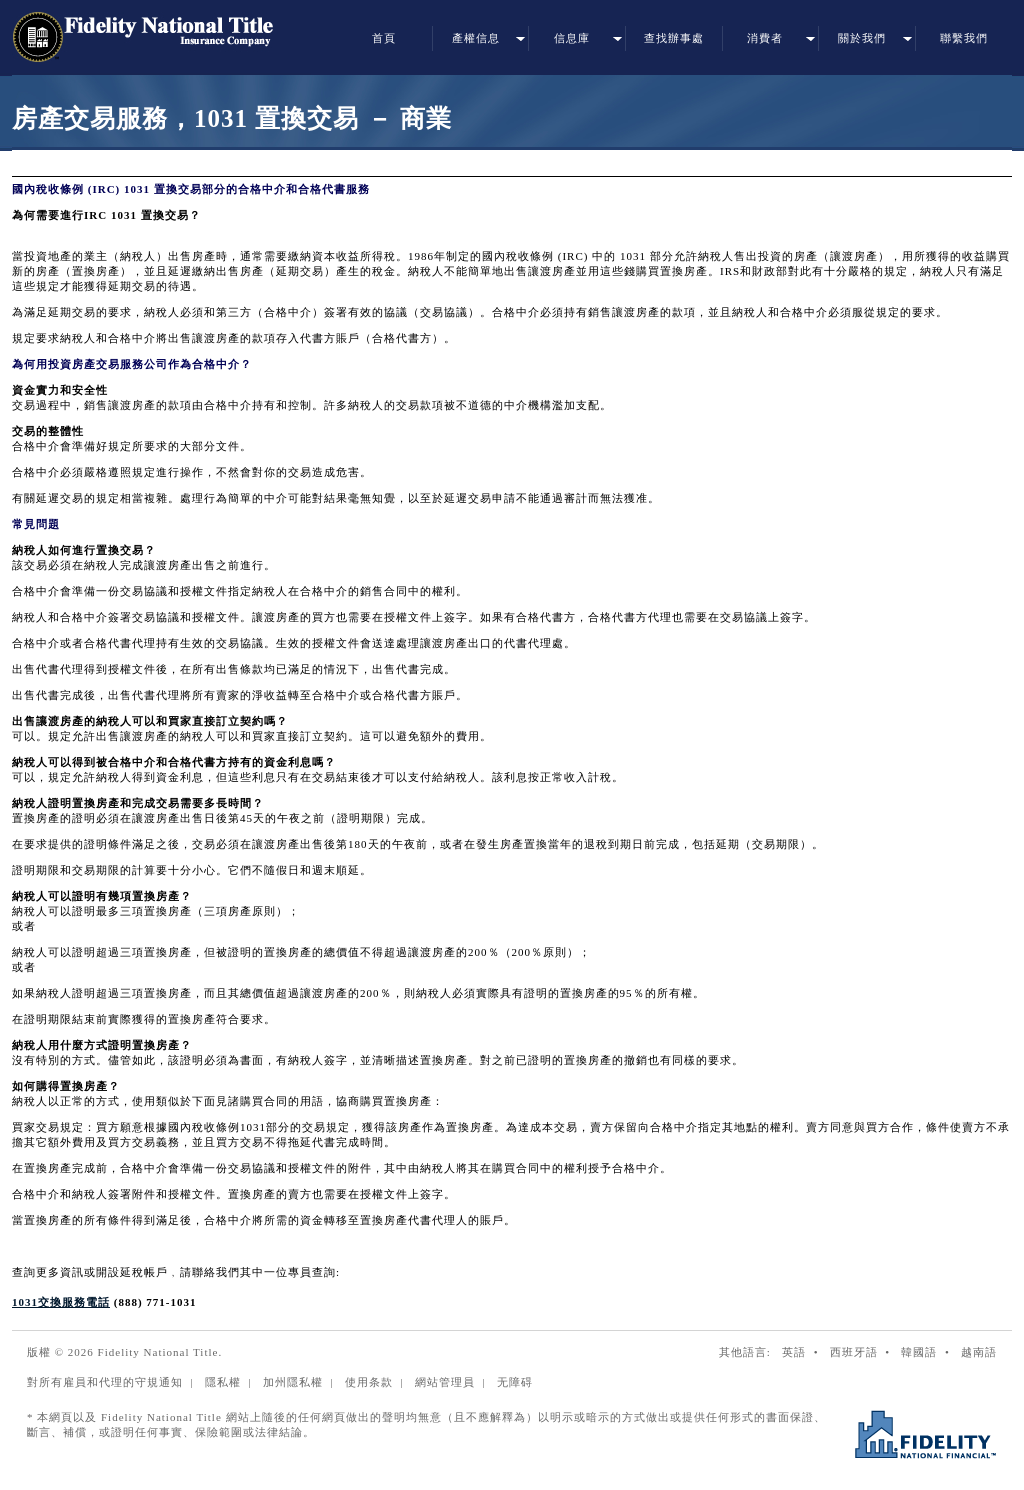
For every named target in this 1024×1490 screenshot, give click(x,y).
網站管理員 (445, 1382)
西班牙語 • (864, 1352)
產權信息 (476, 38)
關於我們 (862, 38)
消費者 (765, 38)
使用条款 (369, 1382)
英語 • (804, 1352)
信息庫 (572, 38)
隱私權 (223, 1382)
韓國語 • (929, 1352)
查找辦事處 (674, 38)
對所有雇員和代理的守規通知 (105, 1382)
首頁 (384, 38)
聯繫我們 (964, 38)
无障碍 (515, 1382)
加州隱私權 (293, 1382)
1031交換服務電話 (61, 1302)
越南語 (979, 1352)
